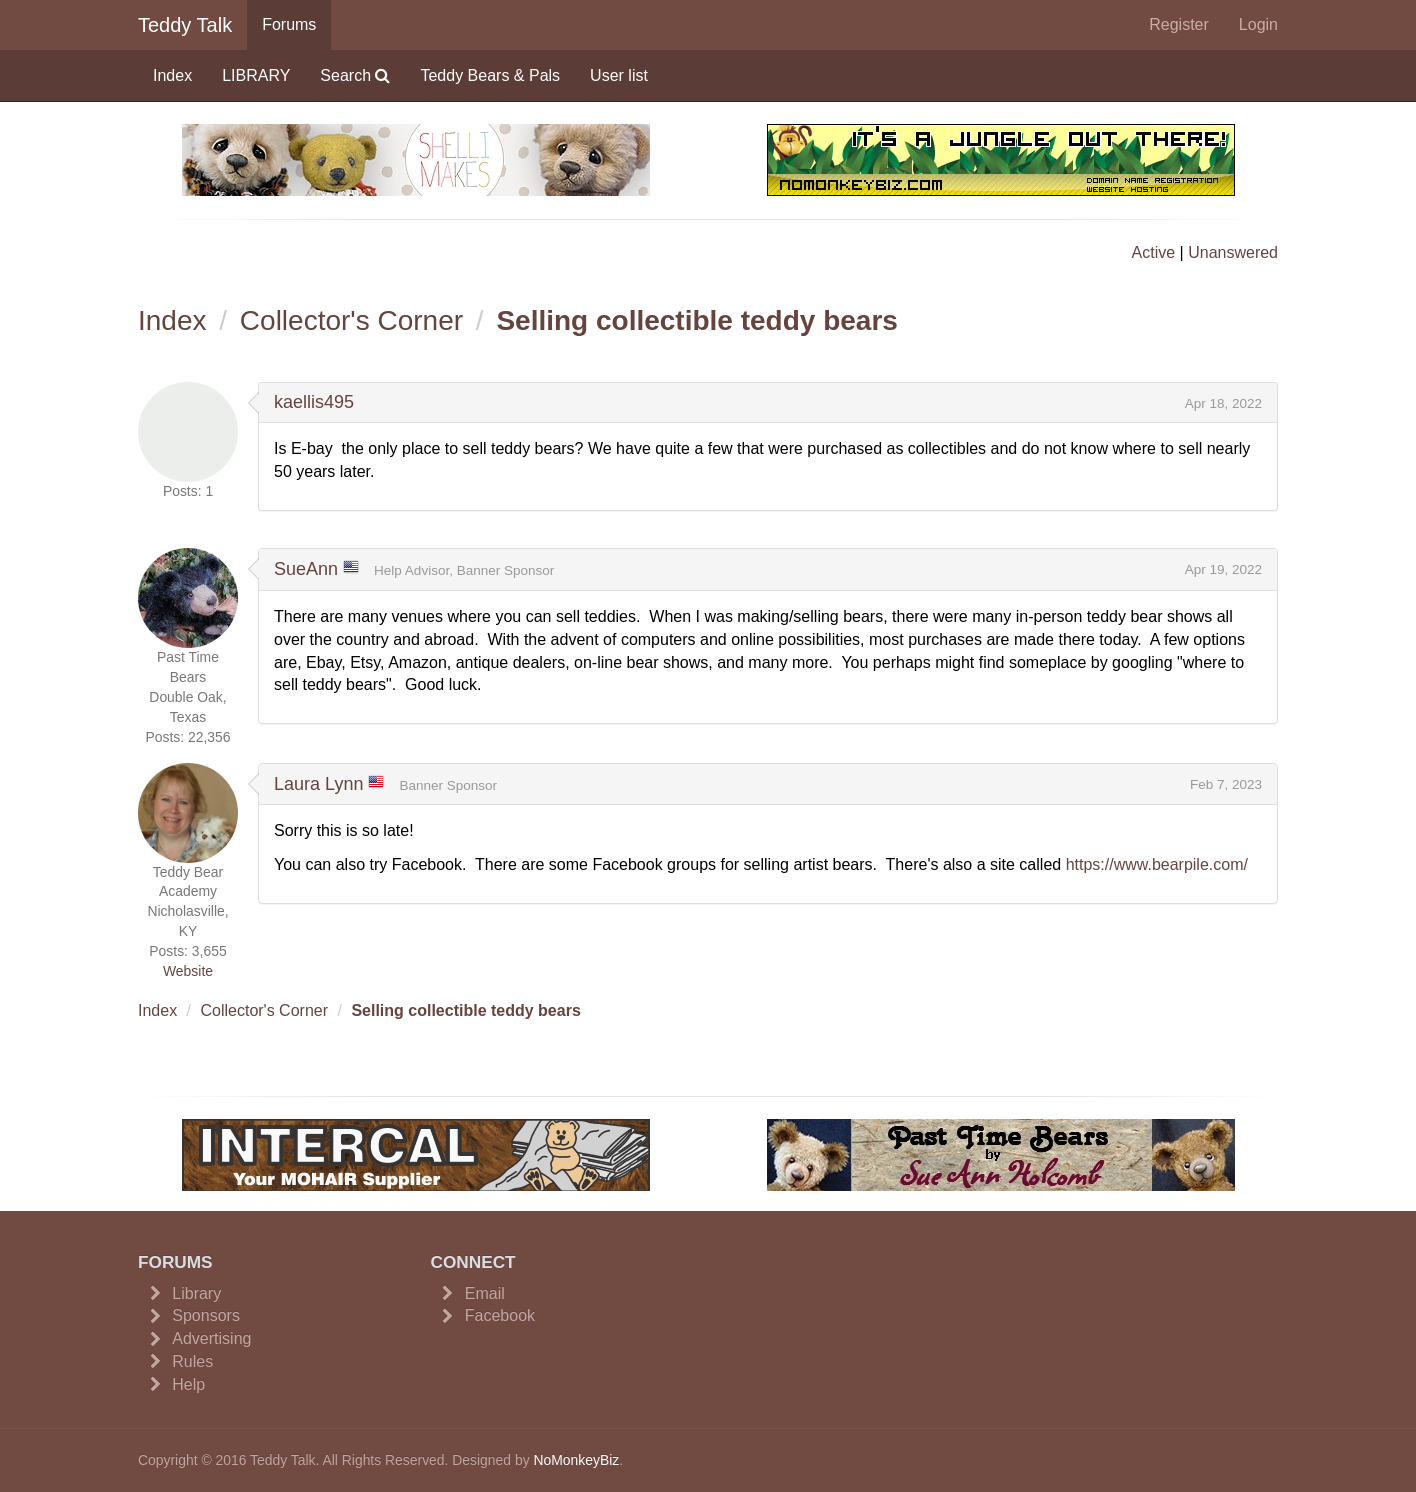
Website (188, 971)
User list (619, 75)
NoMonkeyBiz (576, 1460)
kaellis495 (314, 402)
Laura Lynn (318, 784)
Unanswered (1233, 252)
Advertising (211, 1338)
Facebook (500, 1315)
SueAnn (306, 569)
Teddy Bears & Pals (490, 75)
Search (355, 75)
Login (1258, 24)
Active (1154, 252)
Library (196, 1293)
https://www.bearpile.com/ (1157, 864)
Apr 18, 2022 (1223, 403)
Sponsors (206, 1315)
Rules (192, 1361)
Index (172, 75)
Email (485, 1293)
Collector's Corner (351, 320)
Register (1179, 24)
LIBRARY (256, 75)
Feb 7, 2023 (1226, 784)
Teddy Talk (185, 25)
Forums (289, 24)
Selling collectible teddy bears (696, 320)
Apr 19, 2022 (1223, 569)
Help (188, 1384)
